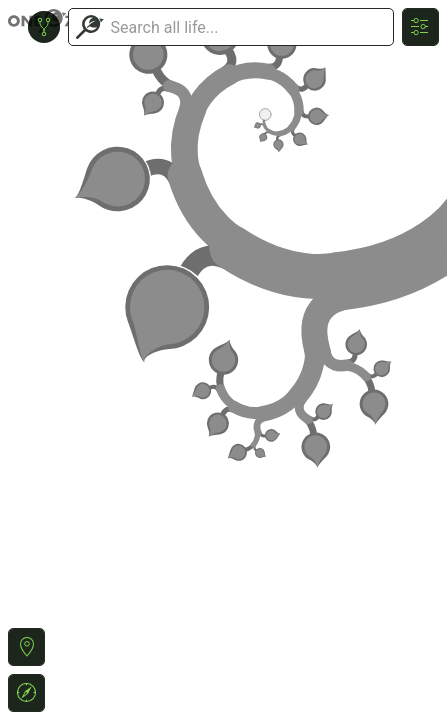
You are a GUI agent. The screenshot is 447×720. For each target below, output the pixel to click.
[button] (26, 647)
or (223, 360)
